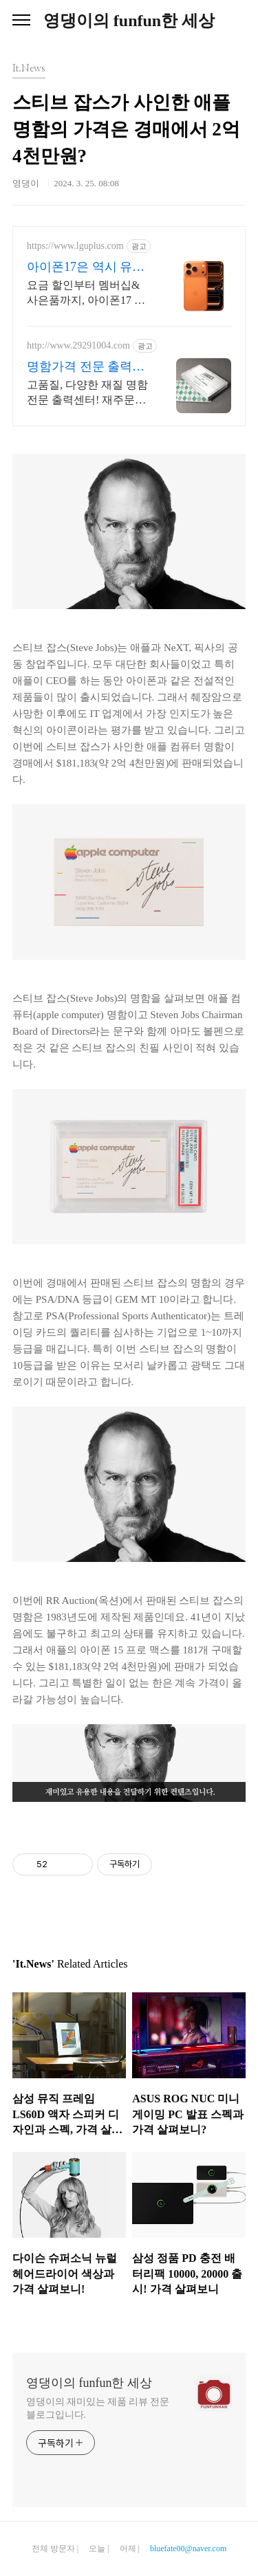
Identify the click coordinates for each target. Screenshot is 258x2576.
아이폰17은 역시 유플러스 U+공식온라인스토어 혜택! (86, 267)
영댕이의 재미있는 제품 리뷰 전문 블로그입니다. (97, 2408)
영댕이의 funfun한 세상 (129, 21)
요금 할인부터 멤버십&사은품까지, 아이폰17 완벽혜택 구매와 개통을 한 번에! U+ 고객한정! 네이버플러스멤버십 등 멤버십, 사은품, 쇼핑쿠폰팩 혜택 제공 (86, 293)
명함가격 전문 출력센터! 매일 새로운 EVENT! (85, 367)
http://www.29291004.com (78, 345)
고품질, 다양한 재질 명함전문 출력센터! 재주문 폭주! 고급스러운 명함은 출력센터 (87, 393)
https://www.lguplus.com (75, 246)
